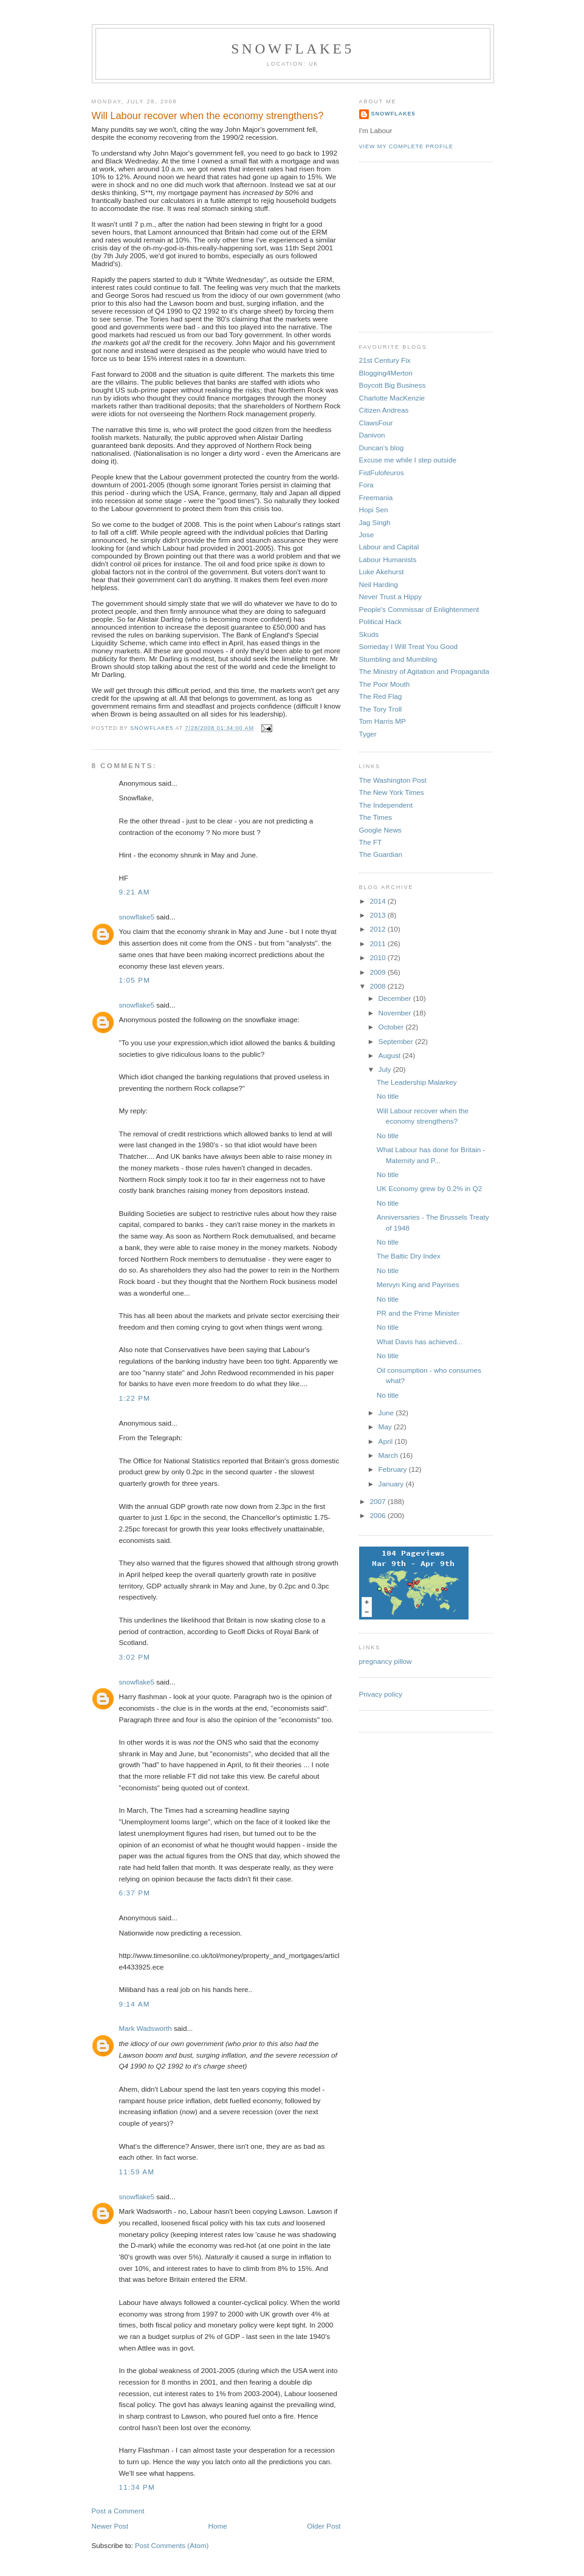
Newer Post (110, 2526)
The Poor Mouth (384, 684)
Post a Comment (118, 2511)
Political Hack (380, 621)
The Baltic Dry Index (409, 1256)
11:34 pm (137, 2487)
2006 (379, 1515)
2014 (379, 901)
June (387, 1413)
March (389, 1455)
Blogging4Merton (386, 373)
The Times (376, 817)
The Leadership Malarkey (417, 1082)
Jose (366, 534)
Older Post (323, 2526)
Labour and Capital (389, 547)
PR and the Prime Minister (418, 1313)
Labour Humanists (388, 559)
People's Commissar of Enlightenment (419, 609)
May (386, 1427)
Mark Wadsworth (145, 2028)
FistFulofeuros (381, 472)
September (397, 1041)
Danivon (372, 435)
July (386, 1069)
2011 (379, 943)
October (392, 1027)
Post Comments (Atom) (171, 2545)
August (391, 1055)
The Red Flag (380, 696)
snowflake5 (292, 49)
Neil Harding (378, 584)
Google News (380, 830)
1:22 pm (135, 1398)
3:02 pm (135, 1657)
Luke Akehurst (381, 571)
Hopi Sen (373, 509)
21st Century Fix (385, 360)
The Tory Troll (380, 709)
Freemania (376, 497)
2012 (379, 929)
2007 (379, 1501)
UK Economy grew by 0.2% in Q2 (429, 1188)
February (394, 1469)
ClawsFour (376, 423)
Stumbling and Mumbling (398, 659)
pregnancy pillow (385, 1661)
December (396, 998)
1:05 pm (135, 980)
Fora (366, 485)
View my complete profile (406, 146)
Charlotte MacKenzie (392, 398)
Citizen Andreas (384, 410)
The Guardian (380, 854)
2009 (379, 972)
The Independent (386, 805)
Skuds (369, 634)
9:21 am (134, 892)
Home (217, 2526)
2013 (379, 915)
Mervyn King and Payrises (418, 1284)
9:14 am (134, 2004)
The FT (370, 842)
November (396, 1013)
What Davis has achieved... (420, 1341)
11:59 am (137, 2172)
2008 (379, 986)
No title (388, 1096)
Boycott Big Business (392, 385)
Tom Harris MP (382, 721)
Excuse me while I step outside (407, 460)
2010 (379, 957)
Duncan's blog (381, 448)
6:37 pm (135, 1893)
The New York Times (391, 792)
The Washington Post (393, 780)
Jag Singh (375, 522)
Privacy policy (380, 1694)
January (392, 1484)
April (387, 1441)
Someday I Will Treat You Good (408, 646)
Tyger (368, 734)
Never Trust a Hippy (390, 596)
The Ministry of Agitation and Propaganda (424, 671)
